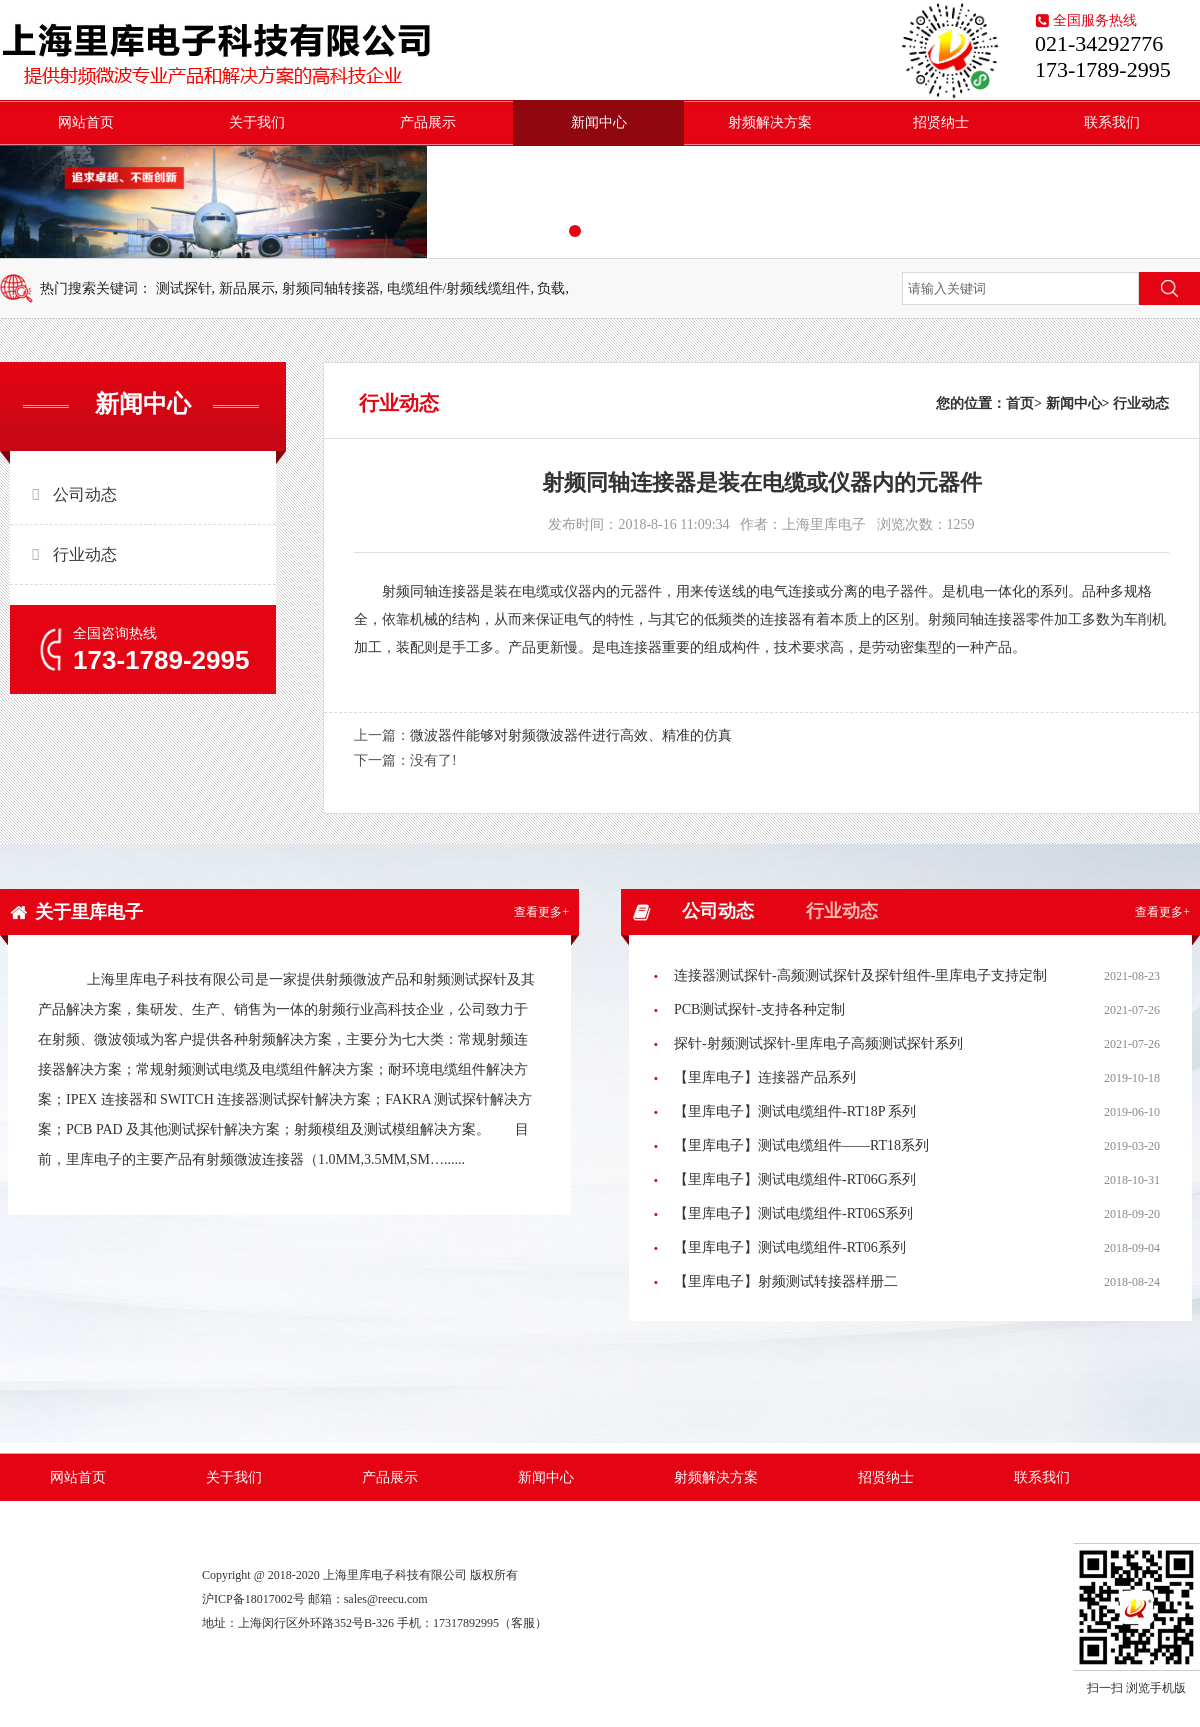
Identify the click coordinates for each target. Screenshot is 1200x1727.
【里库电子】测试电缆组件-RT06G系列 (795, 1179)
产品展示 (428, 122)
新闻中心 (599, 122)
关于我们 (257, 122)
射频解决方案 (770, 122)
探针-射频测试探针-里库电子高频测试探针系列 (818, 1043)
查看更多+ (541, 912)
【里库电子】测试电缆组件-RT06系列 (790, 1247)
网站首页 (86, 122)
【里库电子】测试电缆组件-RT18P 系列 (795, 1111)
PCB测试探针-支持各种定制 (759, 1009)
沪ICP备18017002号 (253, 1599)
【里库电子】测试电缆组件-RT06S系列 (794, 1213)
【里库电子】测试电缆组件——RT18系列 (801, 1145)
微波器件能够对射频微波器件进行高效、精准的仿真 (571, 735)
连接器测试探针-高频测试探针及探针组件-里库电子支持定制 (860, 975)
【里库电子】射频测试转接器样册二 (786, 1281)
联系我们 (1112, 122)
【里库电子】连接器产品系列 (765, 1077)
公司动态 (85, 494)
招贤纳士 (941, 122)
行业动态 (85, 554)
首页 (1020, 403)
